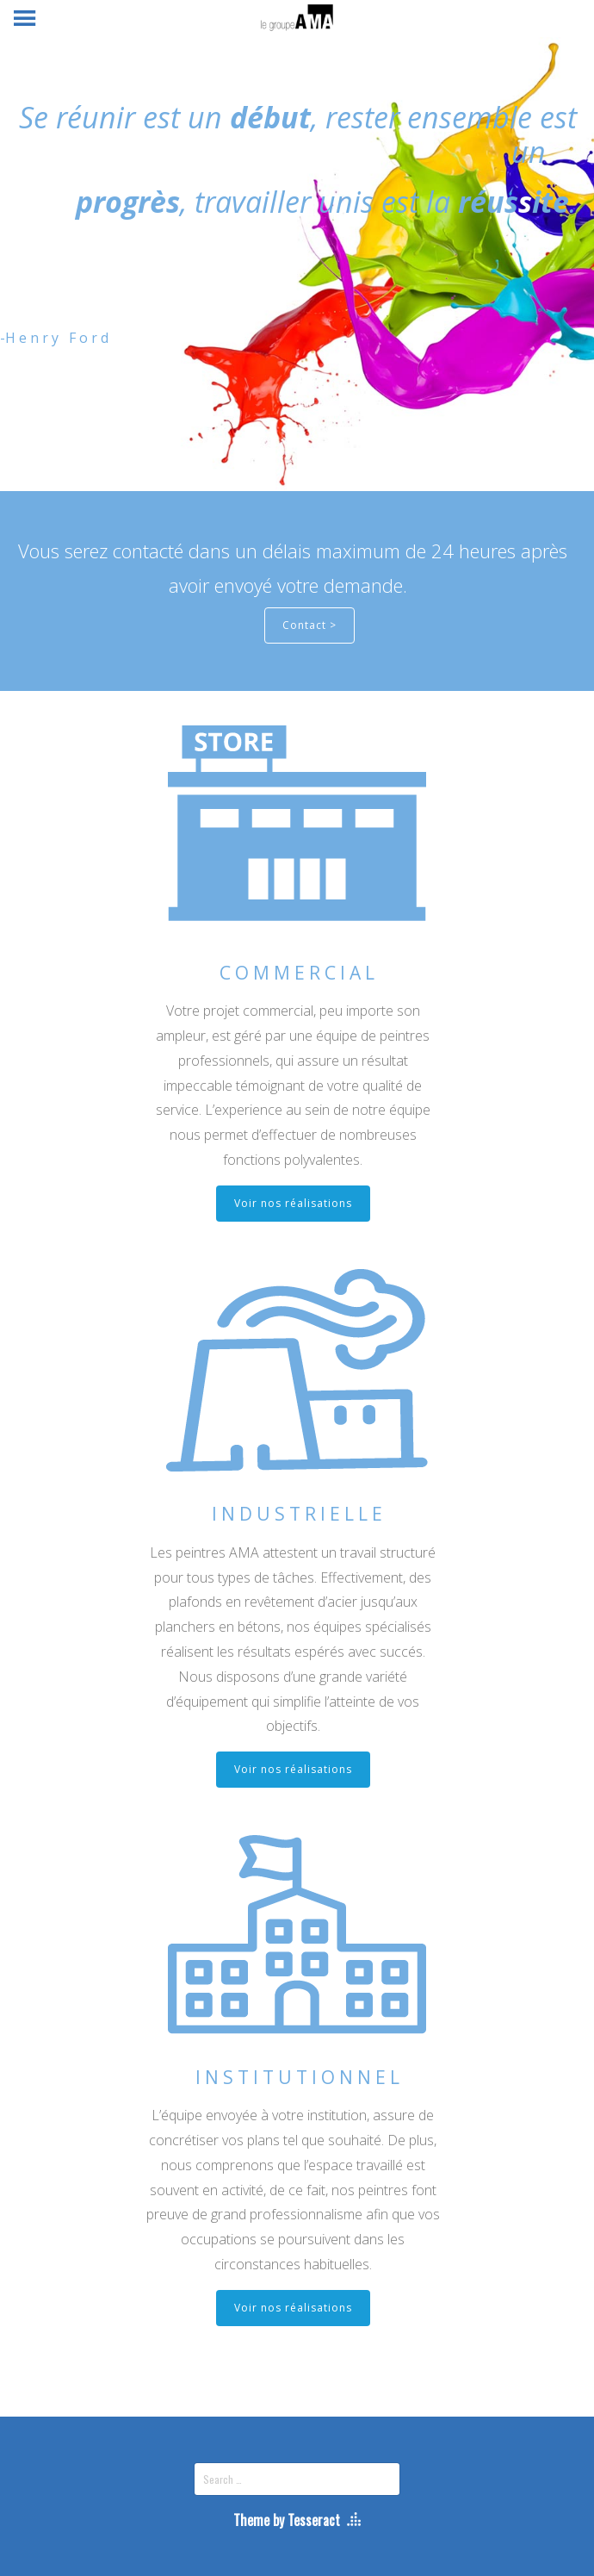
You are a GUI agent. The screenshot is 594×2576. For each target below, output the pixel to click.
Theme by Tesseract (286, 2520)
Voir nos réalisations (293, 1203)
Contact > (309, 625)
